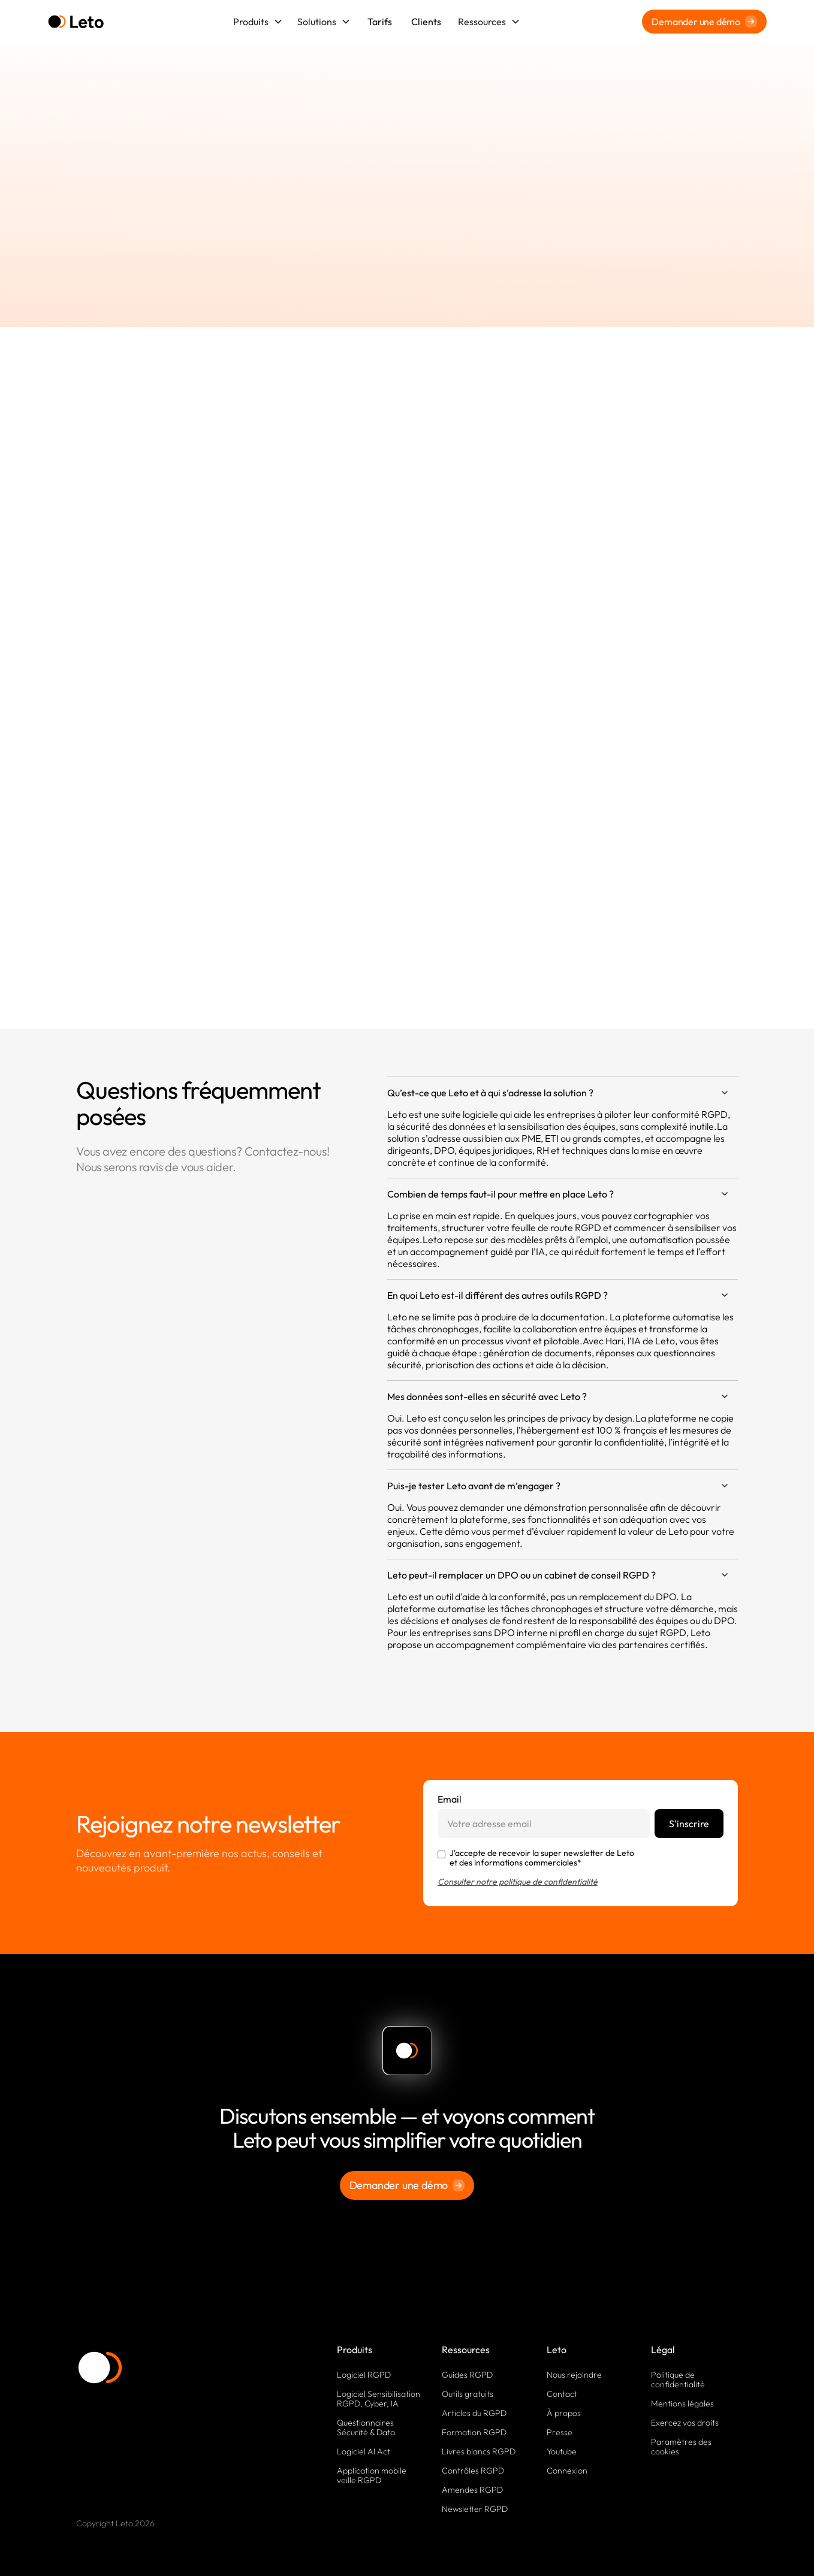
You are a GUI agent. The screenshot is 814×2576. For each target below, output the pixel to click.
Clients (426, 22)
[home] (75, 22)
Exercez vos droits (685, 2422)
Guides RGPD (467, 2374)
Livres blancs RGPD (478, 2451)
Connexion (567, 2470)
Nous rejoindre (574, 2374)
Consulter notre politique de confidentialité (518, 1881)
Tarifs (379, 22)
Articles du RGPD (474, 2413)
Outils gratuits (467, 2393)
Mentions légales (682, 2403)
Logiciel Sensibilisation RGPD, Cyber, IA (378, 2398)
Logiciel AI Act (363, 2451)
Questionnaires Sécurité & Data (366, 2427)
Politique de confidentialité (678, 2379)
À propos (564, 2413)
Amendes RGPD (472, 2489)
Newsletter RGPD (475, 2509)
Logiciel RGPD (364, 2374)
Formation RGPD (474, 2432)
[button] (258, 21)
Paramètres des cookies (681, 2446)
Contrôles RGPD (473, 2470)
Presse (559, 2432)
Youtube (562, 2451)
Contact (562, 2393)
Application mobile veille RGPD (371, 2475)
